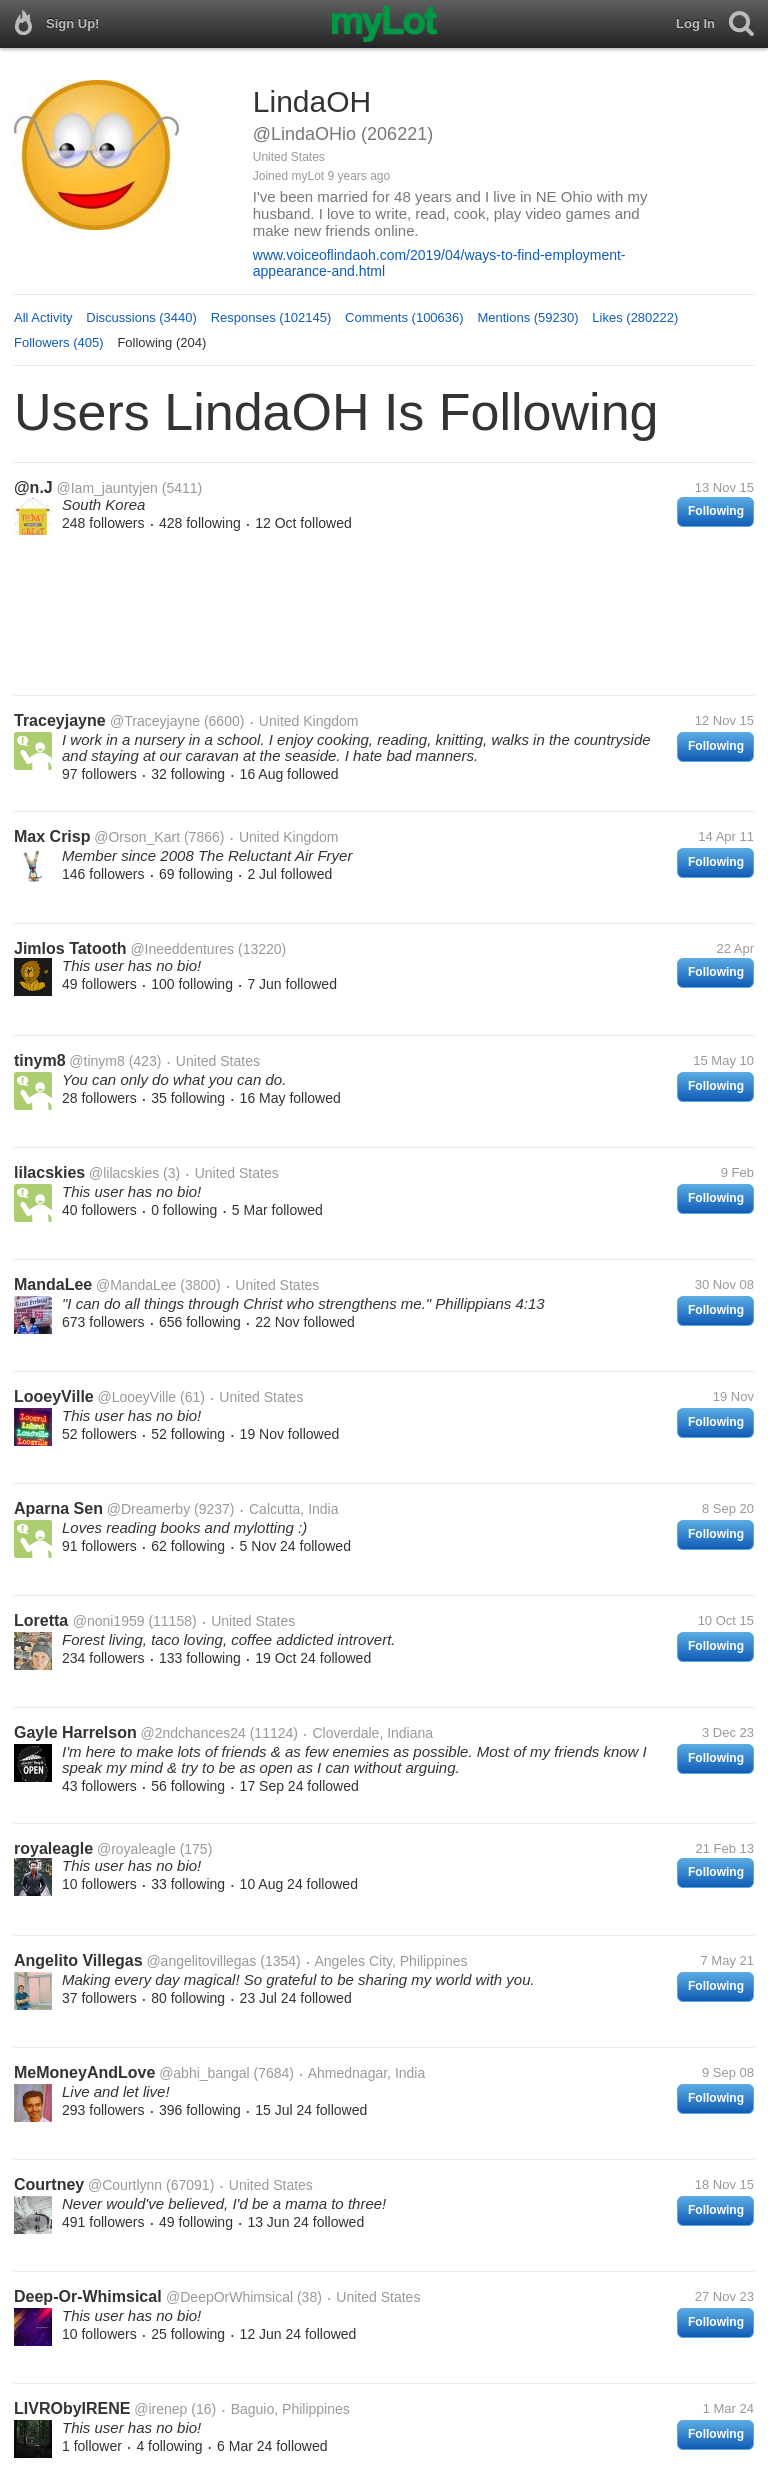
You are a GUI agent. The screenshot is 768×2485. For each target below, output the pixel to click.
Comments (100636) (404, 317)
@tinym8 (96, 1061)
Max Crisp (52, 836)
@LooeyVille (137, 1397)
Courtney (49, 2184)
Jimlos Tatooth (70, 948)
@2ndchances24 (193, 1733)
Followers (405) (59, 342)
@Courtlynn (125, 2185)
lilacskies (49, 1172)
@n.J (33, 487)
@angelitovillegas (201, 1961)
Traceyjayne (62, 720)
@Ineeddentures (182, 949)
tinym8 (40, 1060)
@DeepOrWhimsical (229, 2297)
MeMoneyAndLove (84, 2072)
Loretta (43, 1620)
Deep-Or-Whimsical (90, 2296)
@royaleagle (136, 1849)
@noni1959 (109, 1621)
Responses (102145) (271, 317)
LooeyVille (54, 1396)
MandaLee (53, 1284)
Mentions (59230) (527, 317)
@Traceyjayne (155, 721)
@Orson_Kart (137, 837)
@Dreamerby (148, 1509)
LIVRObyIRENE (72, 2408)
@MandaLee (136, 1285)
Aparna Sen (58, 1508)
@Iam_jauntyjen (107, 488)
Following (716, 511)
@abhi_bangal (204, 2073)
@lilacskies (124, 1173)
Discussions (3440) (141, 317)
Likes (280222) (635, 317)
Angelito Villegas (78, 1960)
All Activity (43, 317)
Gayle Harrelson (75, 1732)
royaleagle (53, 1848)
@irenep (160, 2409)
